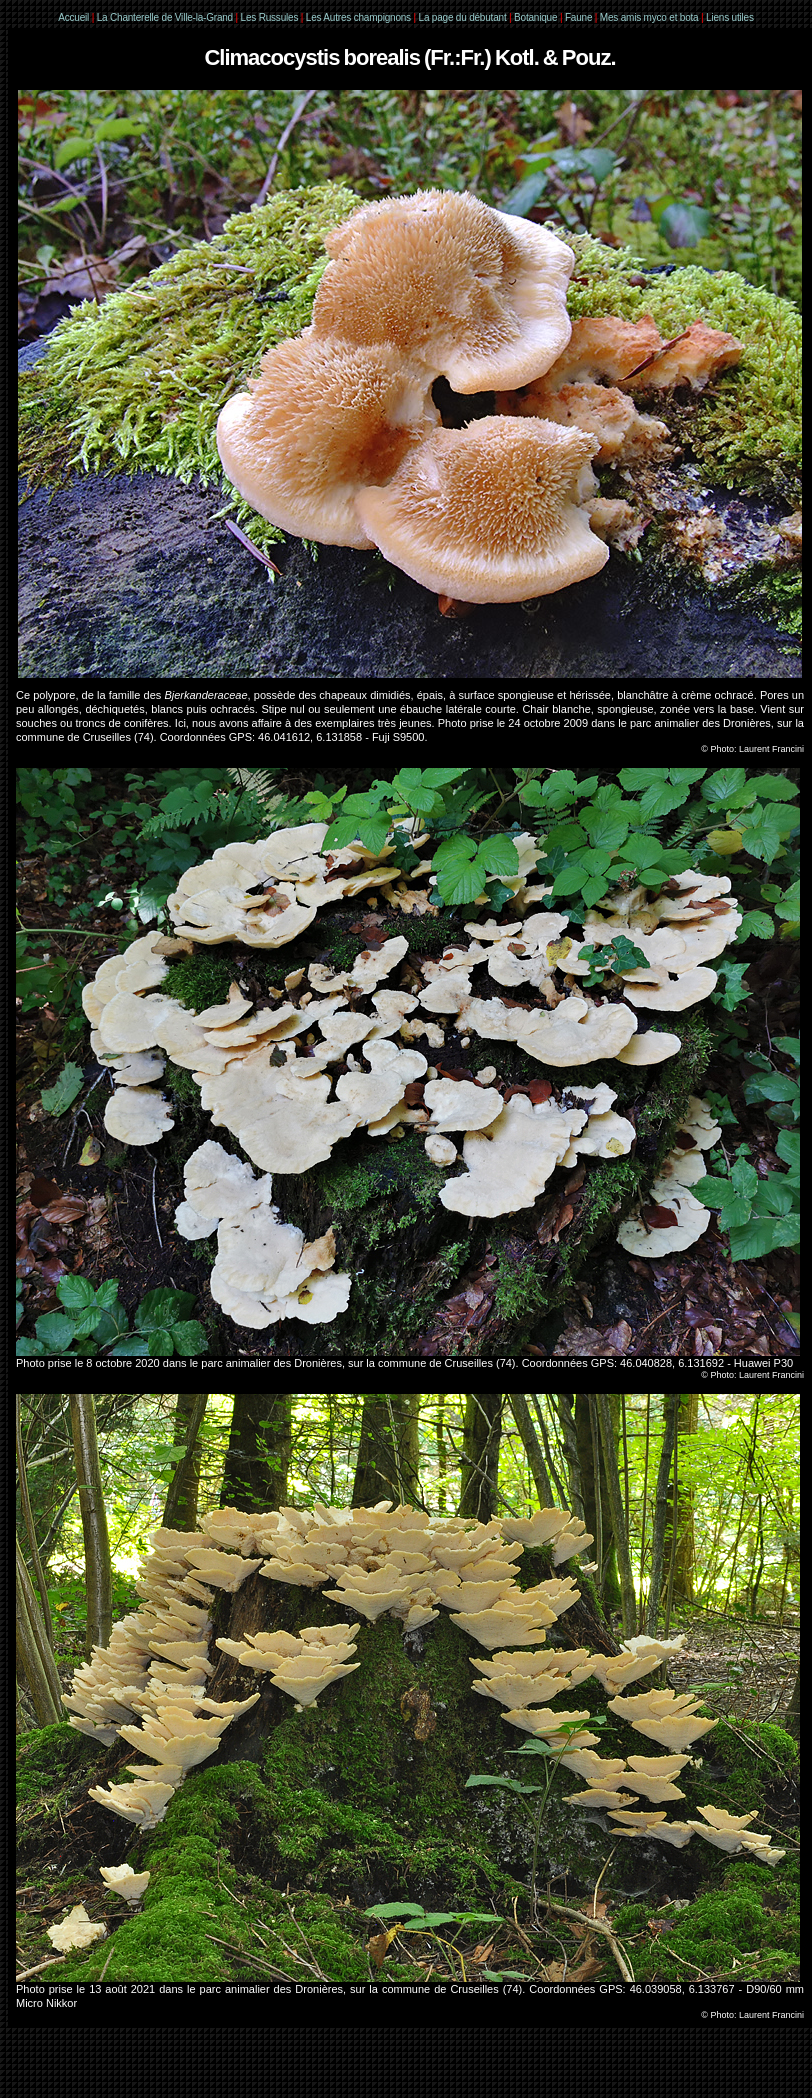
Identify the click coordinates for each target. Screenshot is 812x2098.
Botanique (535, 17)
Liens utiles (730, 17)
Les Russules (270, 17)
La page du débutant (463, 17)
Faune (578, 17)
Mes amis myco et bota (649, 17)
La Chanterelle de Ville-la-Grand (166, 17)
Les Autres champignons (358, 17)
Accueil (73, 17)
